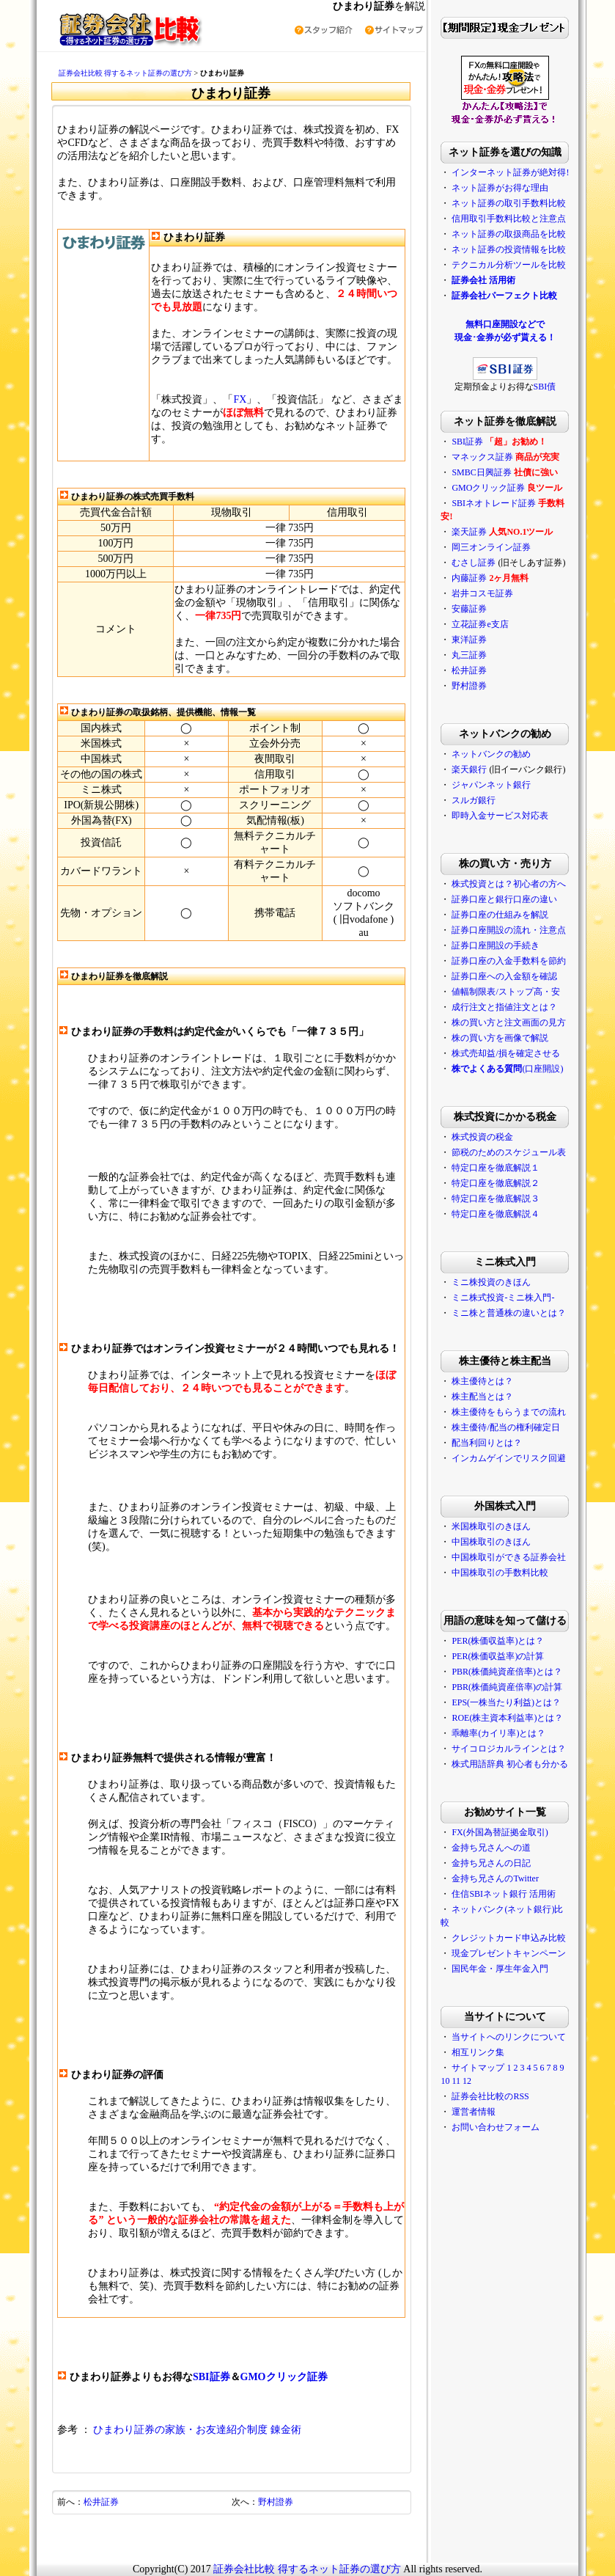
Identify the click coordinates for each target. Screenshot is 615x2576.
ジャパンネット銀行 (491, 785)
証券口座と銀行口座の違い (504, 899)
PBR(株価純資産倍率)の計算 (507, 1687)
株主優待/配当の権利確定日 (505, 1427)
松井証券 (101, 2502)
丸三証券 (469, 655)
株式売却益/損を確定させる (505, 1053)
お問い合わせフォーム (495, 2127)
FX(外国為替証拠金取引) (500, 1832)
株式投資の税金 (482, 1137)
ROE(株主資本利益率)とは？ (507, 1718)
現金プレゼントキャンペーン (509, 1953)
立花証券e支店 (480, 624)
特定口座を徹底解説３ (495, 1198)
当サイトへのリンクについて (509, 2037)
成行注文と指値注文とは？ (504, 1007)
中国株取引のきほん (491, 1542)
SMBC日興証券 (481, 472)
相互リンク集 (478, 2052)
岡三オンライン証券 (491, 547)
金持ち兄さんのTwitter (495, 1878)
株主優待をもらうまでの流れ (509, 1412)
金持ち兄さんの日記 (491, 1863)
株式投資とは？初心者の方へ (509, 884)
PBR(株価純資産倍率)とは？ (507, 1671)
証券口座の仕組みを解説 (500, 915)
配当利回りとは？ (487, 1443)
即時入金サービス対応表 (500, 816)
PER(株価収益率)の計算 (498, 1656)
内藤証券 (469, 578)
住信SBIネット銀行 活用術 (504, 1894)
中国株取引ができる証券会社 (509, 1557)
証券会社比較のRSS (490, 2096)
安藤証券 (469, 609)
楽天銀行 (469, 769)
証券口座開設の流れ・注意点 (509, 930)
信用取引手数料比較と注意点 (509, 218)
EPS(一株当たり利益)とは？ (506, 1702)
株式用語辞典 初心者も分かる (510, 1764)
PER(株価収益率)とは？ (498, 1641)
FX (239, 399)
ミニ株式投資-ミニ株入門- (503, 1297)
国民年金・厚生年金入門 (500, 1969)
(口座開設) (507, 1069)
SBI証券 (211, 2376)
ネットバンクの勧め (491, 754)
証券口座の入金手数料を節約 (509, 961)
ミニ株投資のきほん (491, 1282)
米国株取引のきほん (491, 1526)
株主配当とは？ (482, 1396)
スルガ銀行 (474, 800)
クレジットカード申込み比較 (509, 1938)
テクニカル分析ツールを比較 (509, 265)
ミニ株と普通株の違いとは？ (509, 1313)
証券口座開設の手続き (495, 945)
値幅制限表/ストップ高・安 (505, 992)
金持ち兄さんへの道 (491, 1848)
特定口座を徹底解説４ (495, 1214)
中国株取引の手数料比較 (500, 1572)
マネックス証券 (482, 457)
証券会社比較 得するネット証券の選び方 (126, 73)
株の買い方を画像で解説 (500, 1038)
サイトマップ (478, 2068)
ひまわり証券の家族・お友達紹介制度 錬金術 (197, 2429)
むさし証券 (474, 562)
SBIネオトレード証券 (494, 503)
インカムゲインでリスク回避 (509, 1458)
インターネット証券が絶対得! (510, 172)
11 (456, 2081)
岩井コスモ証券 (482, 593)
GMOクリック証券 (284, 2376)
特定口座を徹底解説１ (495, 1168)
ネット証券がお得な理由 (500, 188)
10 (445, 2081)
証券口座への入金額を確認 (504, 976)
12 (467, 2081)
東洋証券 (469, 639)
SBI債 (545, 386)
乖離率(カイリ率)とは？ (498, 1733)
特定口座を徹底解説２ (495, 1183)
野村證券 (275, 2502)
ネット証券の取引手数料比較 (509, 203)
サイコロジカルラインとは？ (509, 1748)
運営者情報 (474, 2112)
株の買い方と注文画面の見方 (509, 1022)
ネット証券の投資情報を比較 (509, 249)
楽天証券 (469, 532)
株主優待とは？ (482, 1381)
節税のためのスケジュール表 (509, 1152)
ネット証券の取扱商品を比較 (509, 234)
